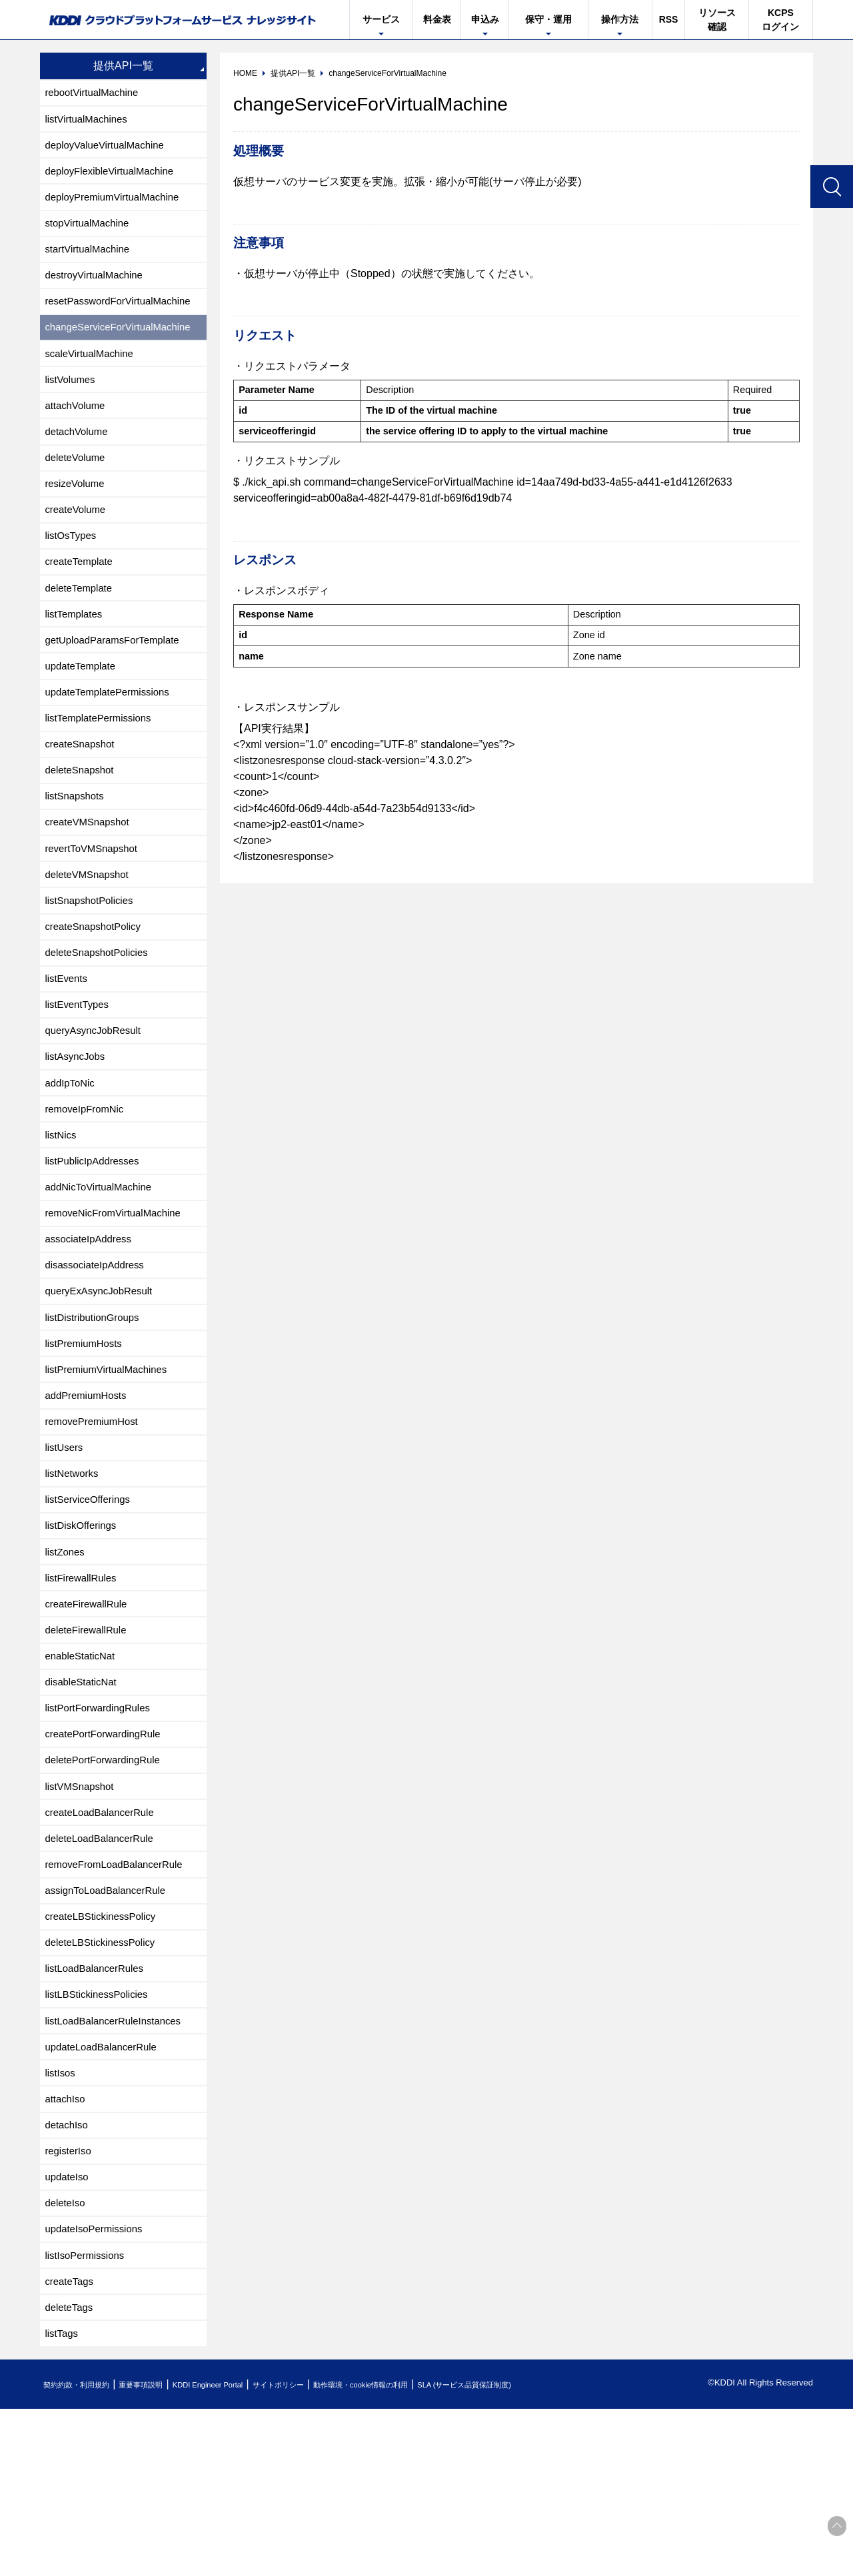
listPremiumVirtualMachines (111, 1464)
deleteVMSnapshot (90, 933)
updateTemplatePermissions (112, 737)
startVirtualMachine (91, 261)
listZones (66, 1660)
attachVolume (77, 429)
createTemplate (81, 597)
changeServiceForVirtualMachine (123, 345)
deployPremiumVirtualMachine (117, 205)
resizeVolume (77, 513)
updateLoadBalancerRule (105, 2192)
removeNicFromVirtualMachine (118, 1296)
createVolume (78, 541)
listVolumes (72, 401)
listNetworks (74, 1576)
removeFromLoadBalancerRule (119, 1996)
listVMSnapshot (82, 1912)
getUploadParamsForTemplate (117, 681)
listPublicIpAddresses (96, 1240)
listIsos (61, 2220)
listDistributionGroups (96, 1408)
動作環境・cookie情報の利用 (428, 2552)
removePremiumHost (95, 1520)
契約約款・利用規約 (84, 2552)
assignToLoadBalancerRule (110, 2024)
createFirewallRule (89, 1716)
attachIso (67, 2248)
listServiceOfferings (91, 1604)
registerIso (70, 2304)
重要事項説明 (163, 2552)
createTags (71, 2443)
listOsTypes (73, 569)
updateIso (68, 2332)
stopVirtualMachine (90, 233)
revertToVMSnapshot (95, 905)
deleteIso (67, 2359)
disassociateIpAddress (98, 1352)
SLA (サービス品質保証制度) (553, 2552)
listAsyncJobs (77, 1128)
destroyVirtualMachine (98, 289)
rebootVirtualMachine (95, 93)
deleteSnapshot (82, 821)
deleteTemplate (81, 625)
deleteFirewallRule (89, 1744)
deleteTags (71, 2471)
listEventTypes (79, 1072)
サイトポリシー (329, 2552)
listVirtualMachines (89, 121)
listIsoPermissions (88, 2415)
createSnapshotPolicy (97, 989)
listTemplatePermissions (102, 765)
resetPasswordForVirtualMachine (123, 317)
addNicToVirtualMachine (102, 1268)
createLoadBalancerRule (104, 1940)
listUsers (65, 1548)
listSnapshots (77, 849)
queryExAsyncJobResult (103, 1380)
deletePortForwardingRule (107, 1884)
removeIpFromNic (87, 1184)
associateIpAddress (92, 1324)
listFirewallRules (84, 1688)
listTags (63, 2499)
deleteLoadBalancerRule (103, 1968)
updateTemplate (83, 709)
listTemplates (76, 653)
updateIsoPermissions (97, 2387)
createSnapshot (82, 793)
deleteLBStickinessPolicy (104, 2080)
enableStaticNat (83, 1772)
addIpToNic (72, 1156)
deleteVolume (77, 485)
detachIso (68, 2276)
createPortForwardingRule (107, 1856)
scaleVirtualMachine (93, 373)
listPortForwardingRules (102, 1828)
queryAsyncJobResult (97, 1100)
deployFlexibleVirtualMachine (114, 177)
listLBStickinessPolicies (100, 2136)
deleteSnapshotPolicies (100, 1017)
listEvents (68, 1045)
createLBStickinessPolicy (105, 2052)
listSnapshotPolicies (92, 961)
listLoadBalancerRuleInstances (118, 2164)
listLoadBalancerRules (98, 2108)
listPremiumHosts (86, 1436)
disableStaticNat (84, 1800)
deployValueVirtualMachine (109, 149)
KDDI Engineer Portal (243, 2552)
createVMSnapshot (90, 877)
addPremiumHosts (89, 1492)
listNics (62, 1212)
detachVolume (79, 457)
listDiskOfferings (83, 1632)
